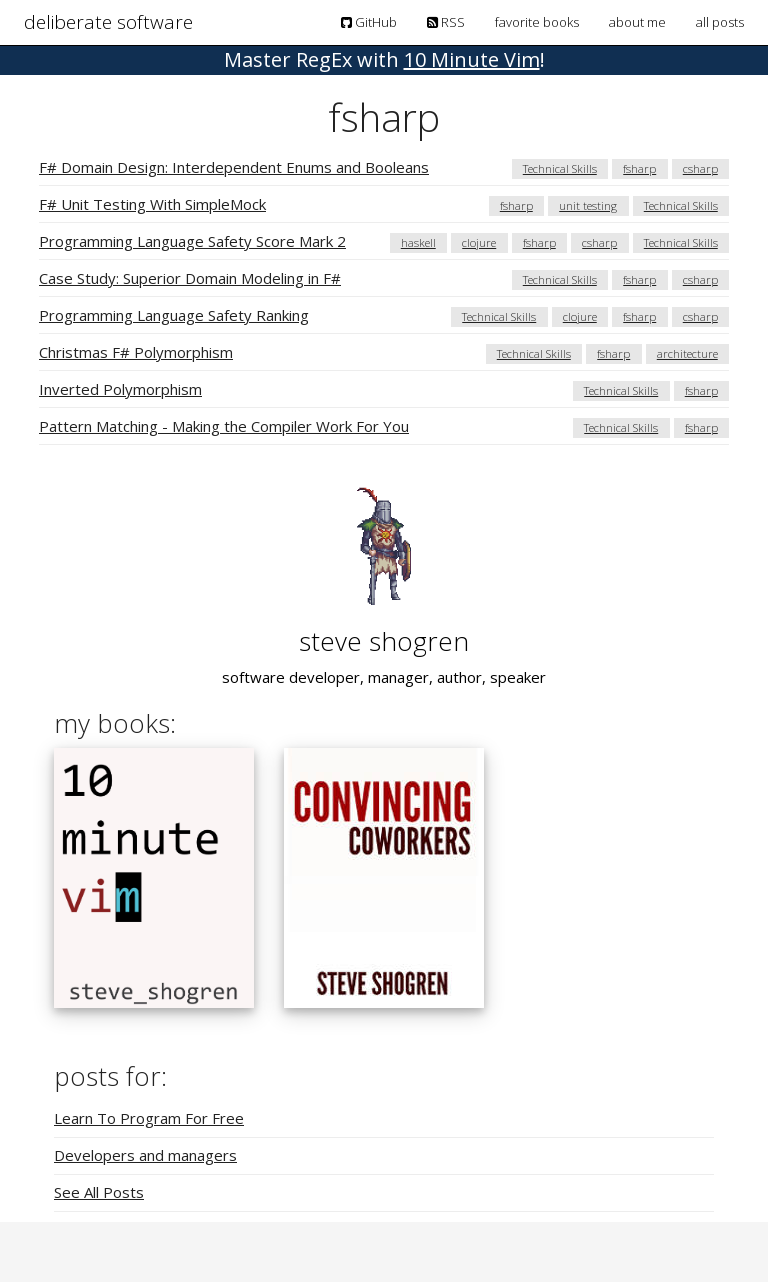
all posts (720, 22)
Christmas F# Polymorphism (136, 352)
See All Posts (99, 1192)
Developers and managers (145, 1155)
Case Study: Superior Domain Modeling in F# (190, 278)
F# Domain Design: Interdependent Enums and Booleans (234, 167)
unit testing (588, 205)
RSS (446, 22)
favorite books (537, 22)
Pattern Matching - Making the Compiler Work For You (224, 426)
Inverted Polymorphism (120, 389)
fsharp (639, 168)
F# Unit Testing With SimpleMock (152, 204)
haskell (418, 242)
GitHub (369, 22)
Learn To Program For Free (149, 1118)
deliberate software (108, 22)
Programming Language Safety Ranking (174, 315)
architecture (687, 353)
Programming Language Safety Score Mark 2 (192, 241)
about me (637, 22)
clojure (479, 242)
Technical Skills (560, 168)
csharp (700, 168)
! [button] (384, 59)
